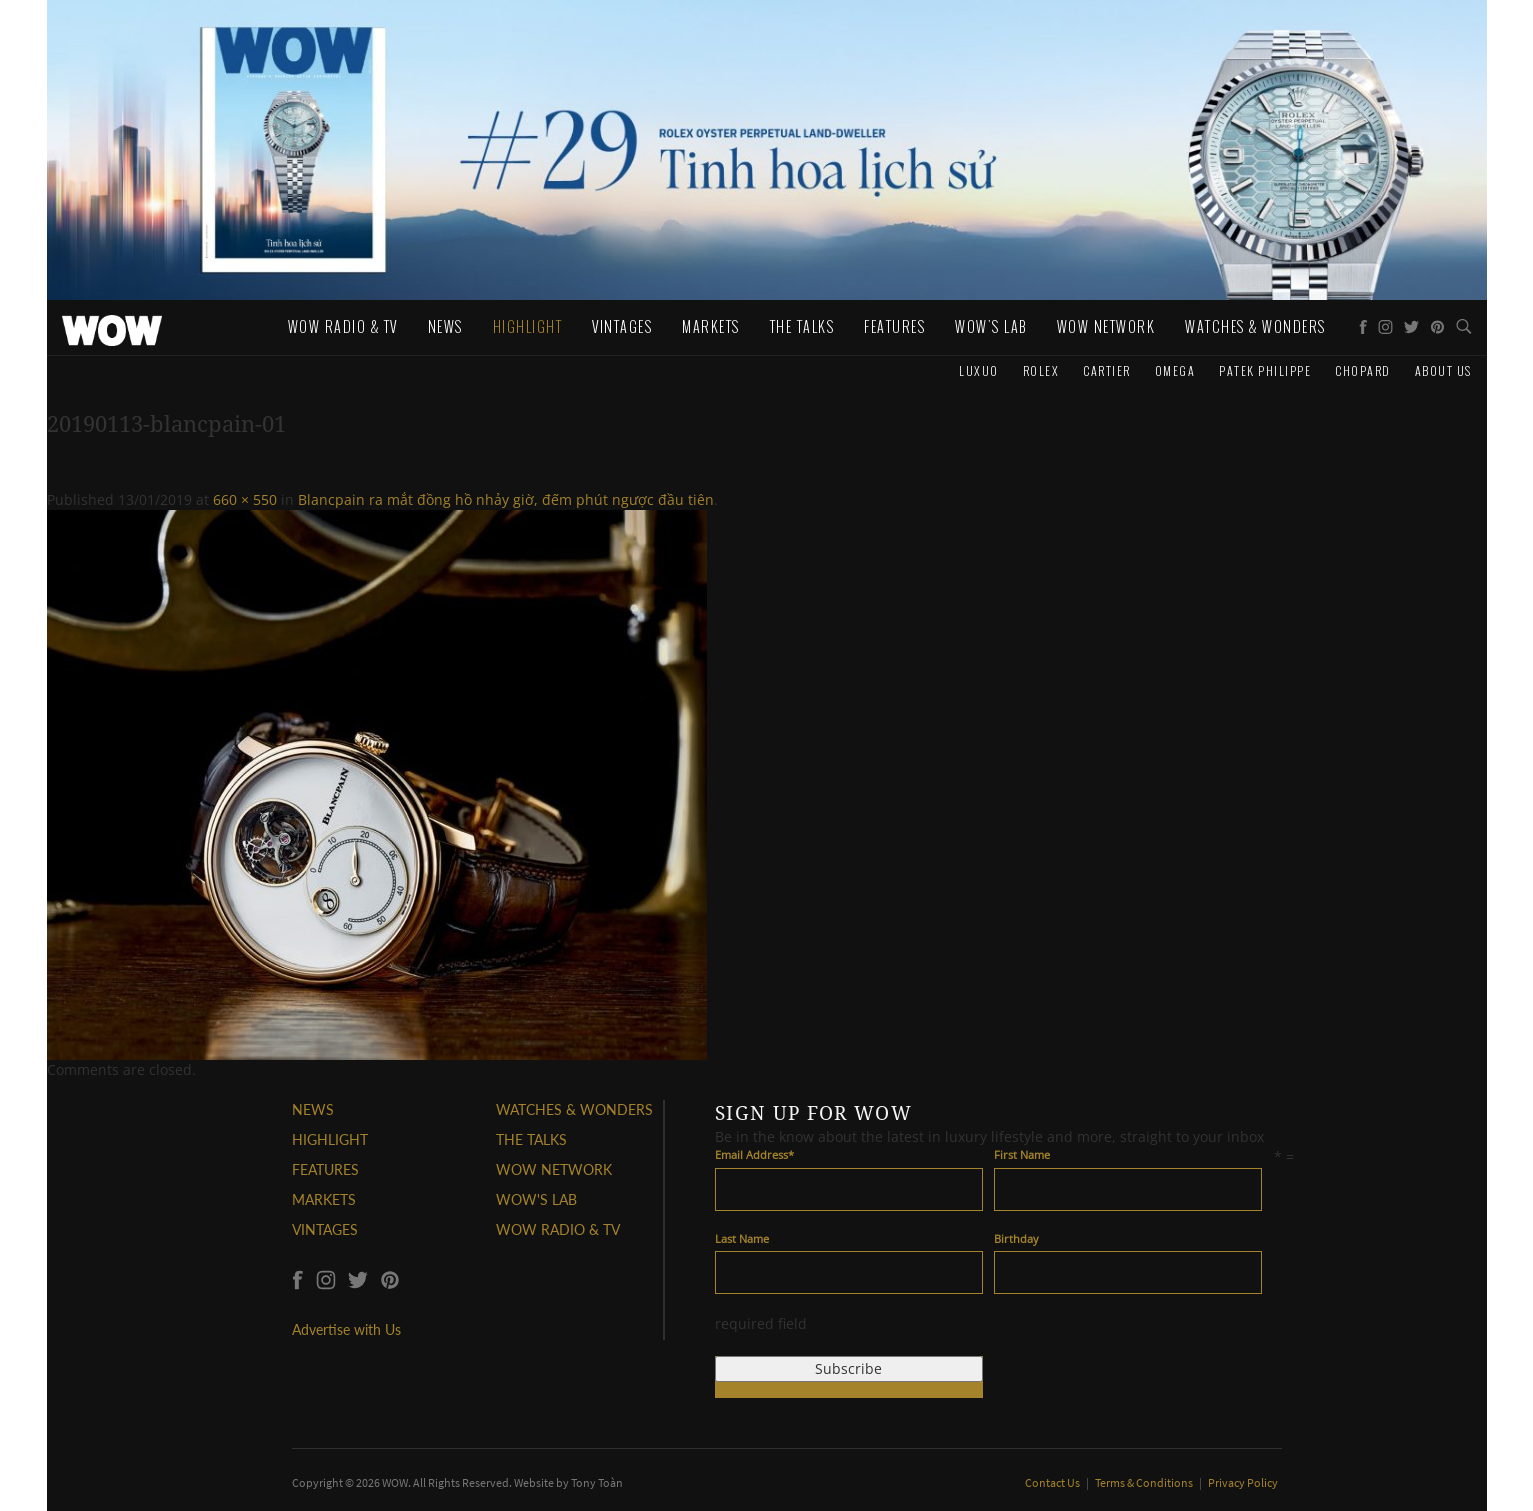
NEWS (313, 1109)
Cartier (1107, 370)
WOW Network (1106, 326)
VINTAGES (325, 1229)
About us (1443, 370)
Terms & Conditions (1145, 1482)
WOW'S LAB (536, 1199)
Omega (1175, 370)
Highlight (528, 326)
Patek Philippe (1265, 370)
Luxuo (979, 370)
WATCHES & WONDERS (1255, 326)
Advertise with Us (346, 1329)
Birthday (1016, 1238)
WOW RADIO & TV (558, 1229)
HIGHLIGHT (330, 1139)
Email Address (754, 1154)
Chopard (1363, 370)
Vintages (622, 326)
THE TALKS (531, 1139)
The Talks (802, 326)
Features (894, 326)
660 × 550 (245, 499)
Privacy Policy (1243, 1482)
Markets (711, 326)
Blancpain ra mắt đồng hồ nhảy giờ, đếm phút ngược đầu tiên (506, 499)
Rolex (1041, 370)
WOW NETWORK (554, 1169)
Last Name (742, 1238)
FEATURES (325, 1169)
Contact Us (1053, 1482)
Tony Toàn (597, 1482)
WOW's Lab (991, 326)
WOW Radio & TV (343, 326)
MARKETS (324, 1199)
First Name (1022, 1154)
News (445, 326)
